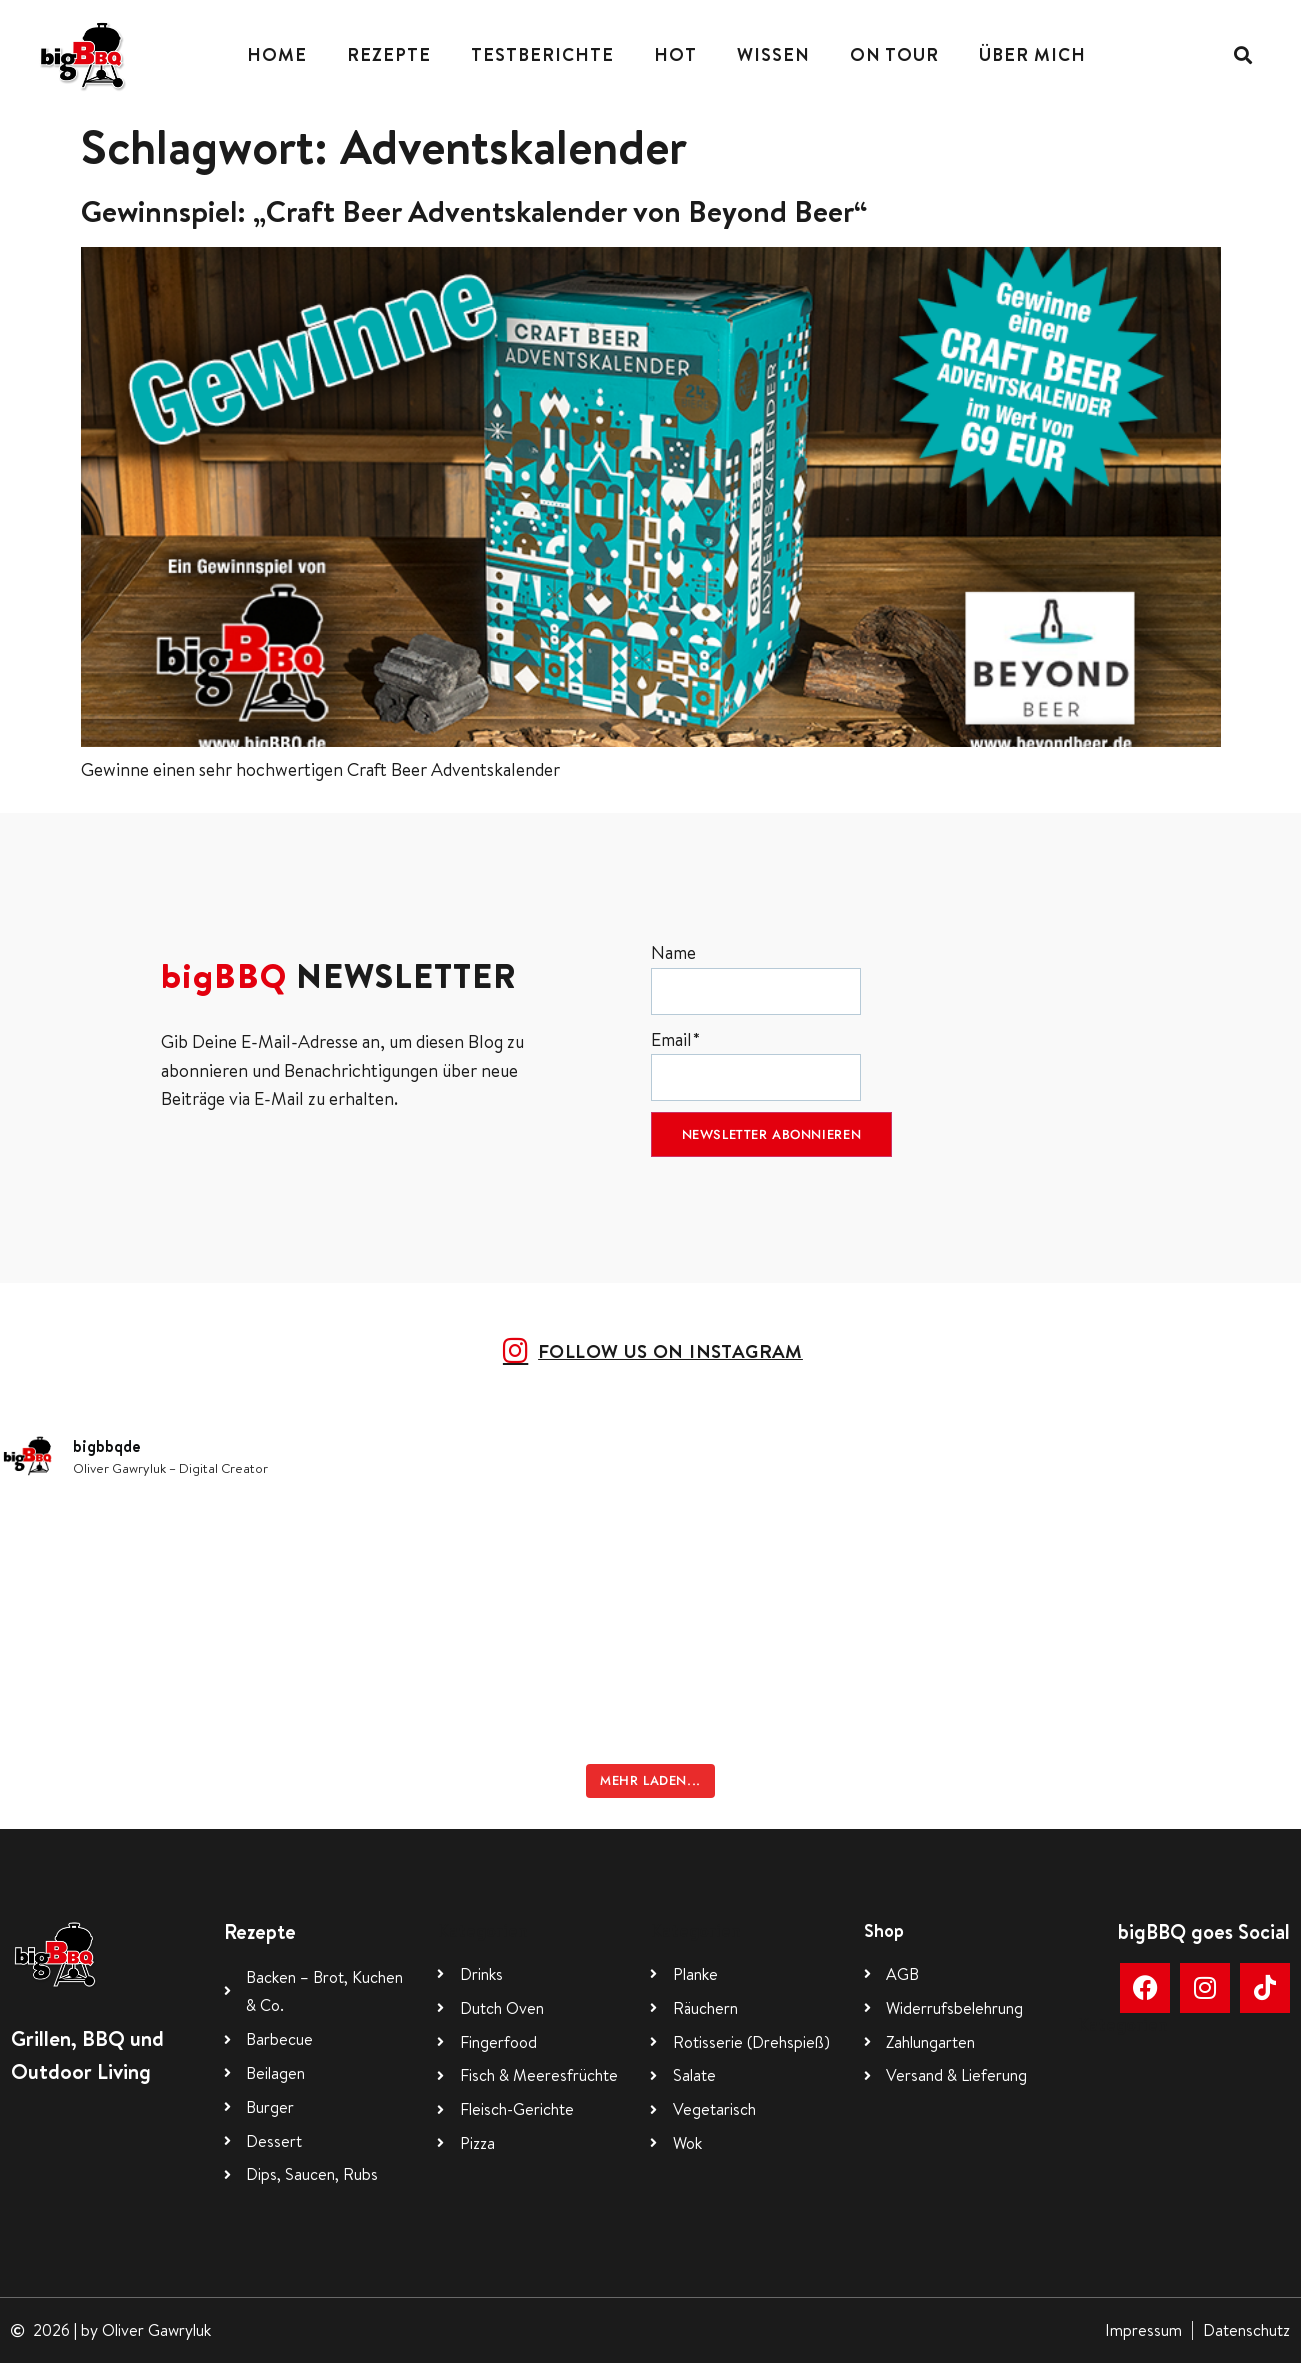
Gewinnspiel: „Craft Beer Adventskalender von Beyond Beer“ (474, 211)
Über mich (1032, 54)
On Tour (894, 54)
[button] (1243, 55)
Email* (756, 1064)
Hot (675, 54)
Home (277, 54)
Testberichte (542, 54)
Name (756, 977)
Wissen (773, 54)
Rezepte (389, 54)
